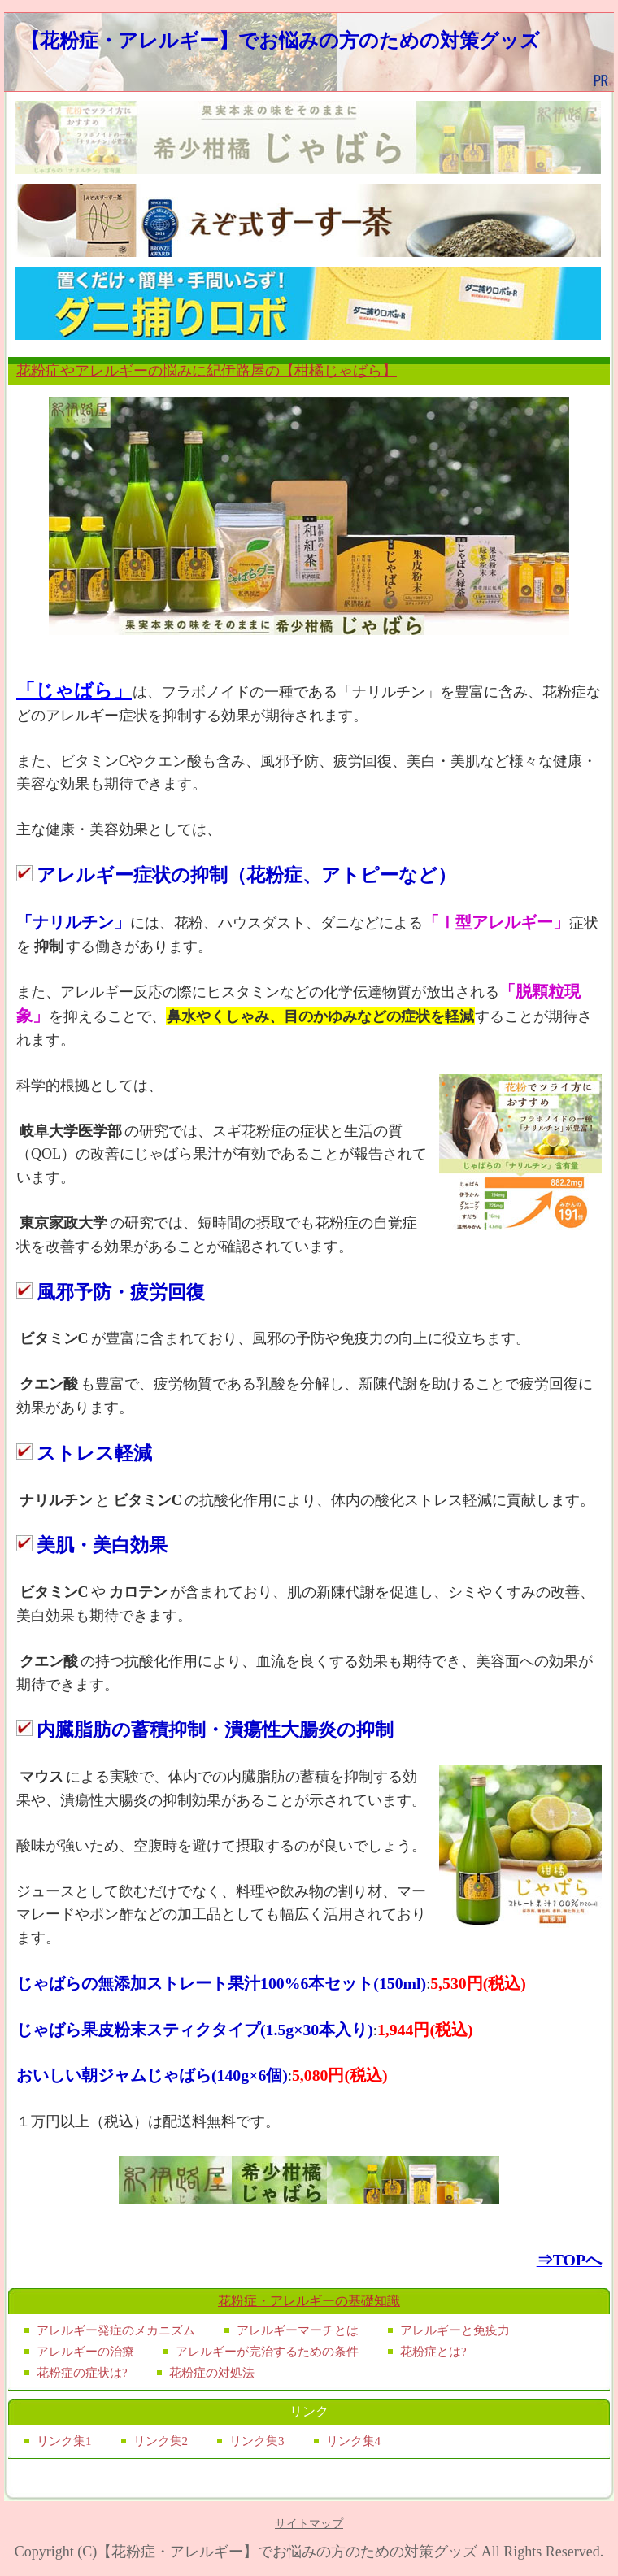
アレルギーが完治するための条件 (267, 2351)
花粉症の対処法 (212, 2372)
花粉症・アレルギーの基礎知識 (309, 2301)
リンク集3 (257, 2441)
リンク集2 (161, 2441)
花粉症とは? (433, 2351)
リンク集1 (64, 2441)
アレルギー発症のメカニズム (116, 2330)
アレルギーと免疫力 (455, 2330)
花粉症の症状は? (82, 2372)
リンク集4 (353, 2441)
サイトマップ (309, 2523)
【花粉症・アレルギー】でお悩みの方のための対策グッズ (280, 40)
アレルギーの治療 (85, 2351)
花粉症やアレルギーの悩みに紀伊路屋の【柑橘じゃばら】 (206, 371)
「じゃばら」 (74, 690)
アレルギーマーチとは (298, 2330)
